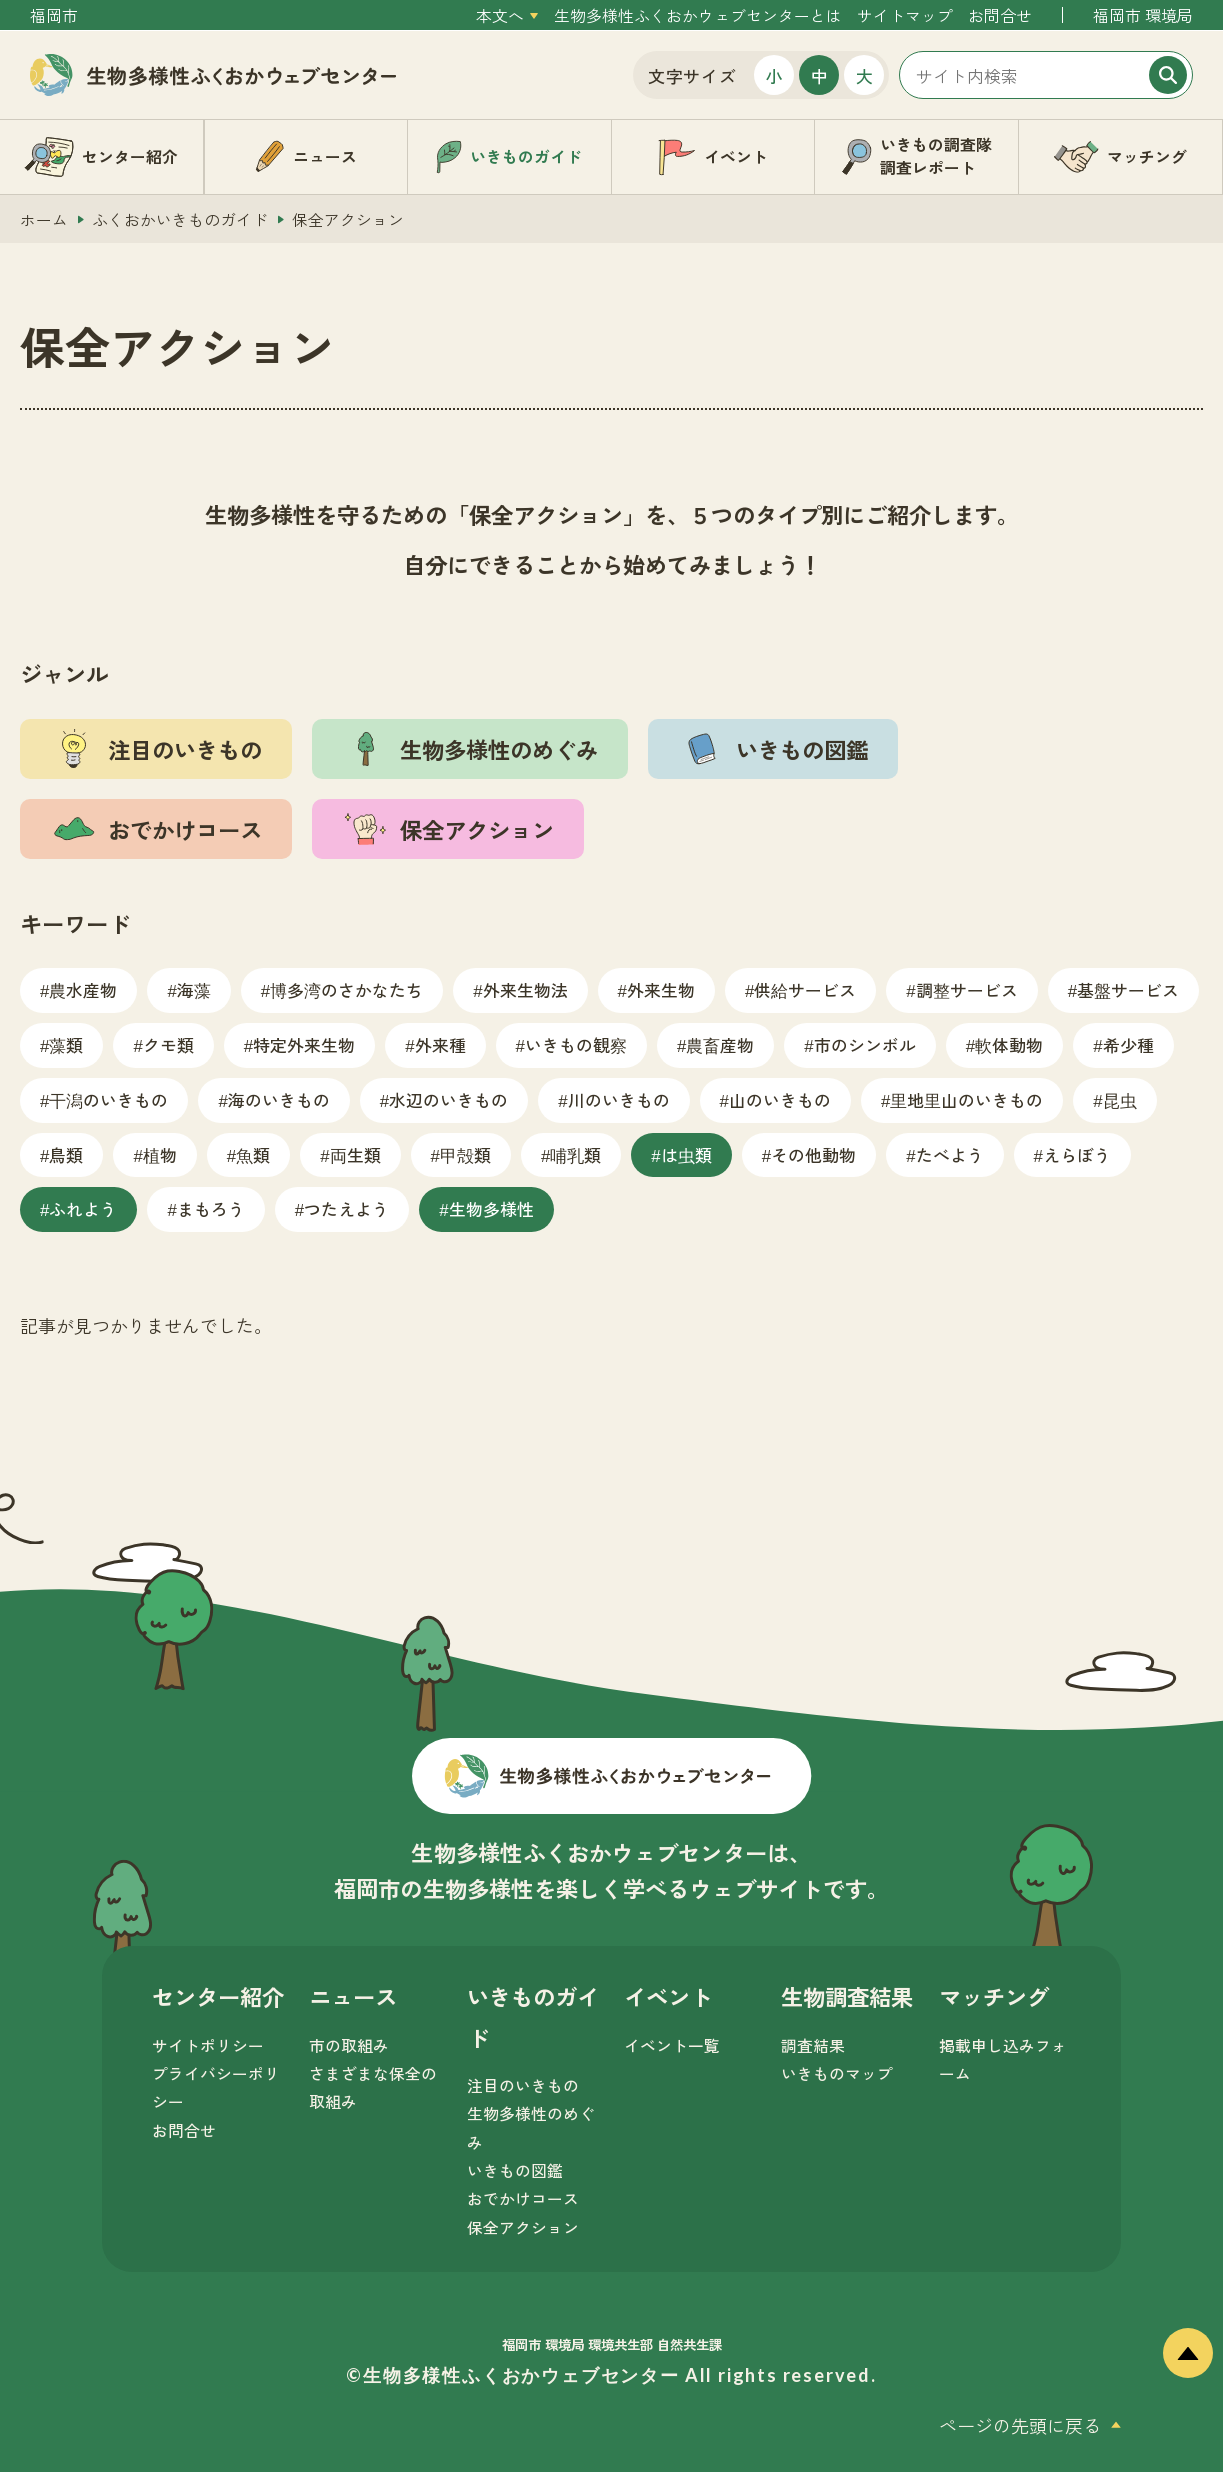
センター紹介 (218, 1996)
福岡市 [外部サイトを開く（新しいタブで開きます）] (54, 15)
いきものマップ (837, 2073)
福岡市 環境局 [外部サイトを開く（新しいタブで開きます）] (1143, 15)
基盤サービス (1128, 989)
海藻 (194, 989)
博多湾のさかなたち (346, 989)
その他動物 (813, 1154)
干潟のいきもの (108, 1099)
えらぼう (1077, 1154)
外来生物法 (525, 989)
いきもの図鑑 (515, 2170)
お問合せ (1000, 15)
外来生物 (661, 989)
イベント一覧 (672, 2045)
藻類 (66, 1044)
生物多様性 (491, 1208)
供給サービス (805, 989)
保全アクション (523, 2227)
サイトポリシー (208, 2045)
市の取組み (349, 2045)
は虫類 (686, 1154)
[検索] (1168, 75)
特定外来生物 (304, 1044)
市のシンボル (865, 1044)
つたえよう (346, 1208)
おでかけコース (523, 2198)
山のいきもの (780, 1099)
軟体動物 (1009, 1044)
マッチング (994, 1996)
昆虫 (1120, 1099)
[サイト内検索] (1046, 75)
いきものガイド (533, 2016)
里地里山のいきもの (966, 1099)
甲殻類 (465, 1154)
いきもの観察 (576, 1044)
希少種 (1128, 1044)
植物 (160, 1154)
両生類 (355, 1154)
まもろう (211, 1208)
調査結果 (813, 2045)
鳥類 (66, 1154)
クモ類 (168, 1044)
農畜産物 (720, 1044)
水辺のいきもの (448, 1099)
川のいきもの (619, 1099)
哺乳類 (575, 1154)
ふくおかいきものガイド (180, 219)
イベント (668, 1996)
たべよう (950, 1154)
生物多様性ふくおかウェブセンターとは (698, 15)
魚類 (253, 1154)
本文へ (500, 15)
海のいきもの (279, 1099)
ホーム (44, 219)
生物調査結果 (847, 1996)
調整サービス (967, 989)
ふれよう (83, 1208)
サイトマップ (905, 15)
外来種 (440, 1044)
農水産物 (83, 989)
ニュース (353, 1996)
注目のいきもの (523, 2085)
